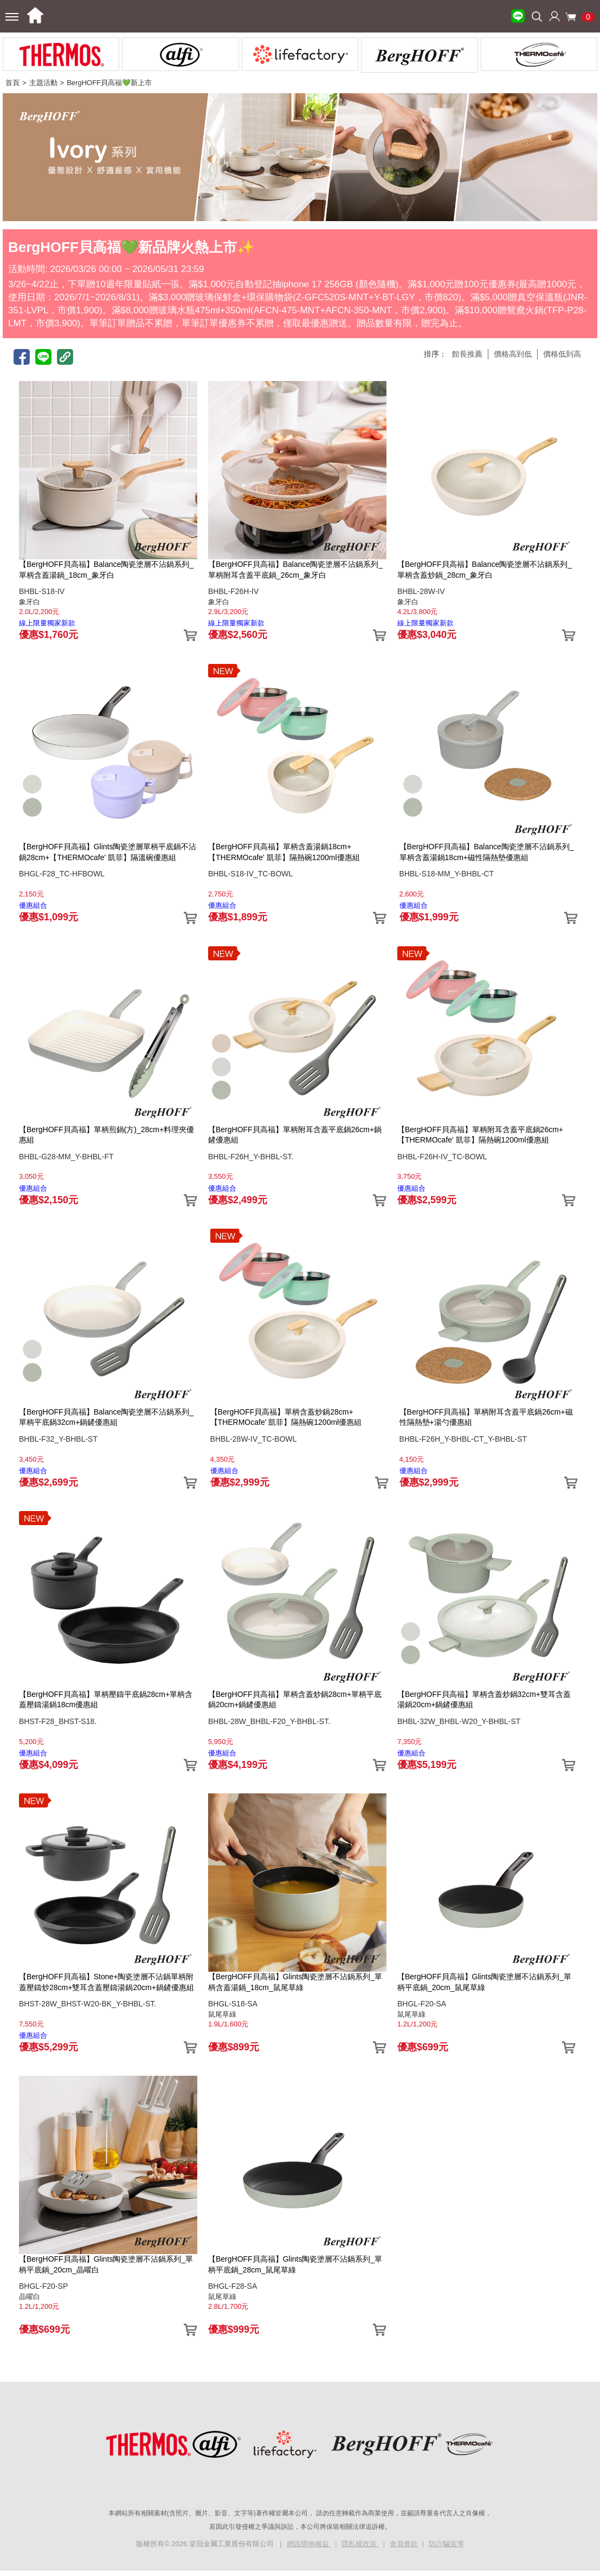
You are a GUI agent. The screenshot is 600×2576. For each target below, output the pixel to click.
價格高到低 (513, 354)
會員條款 (404, 2544)
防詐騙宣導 (446, 2544)
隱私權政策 (360, 2544)
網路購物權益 (309, 2544)
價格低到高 (562, 354)
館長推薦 (467, 354)
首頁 (12, 83)
